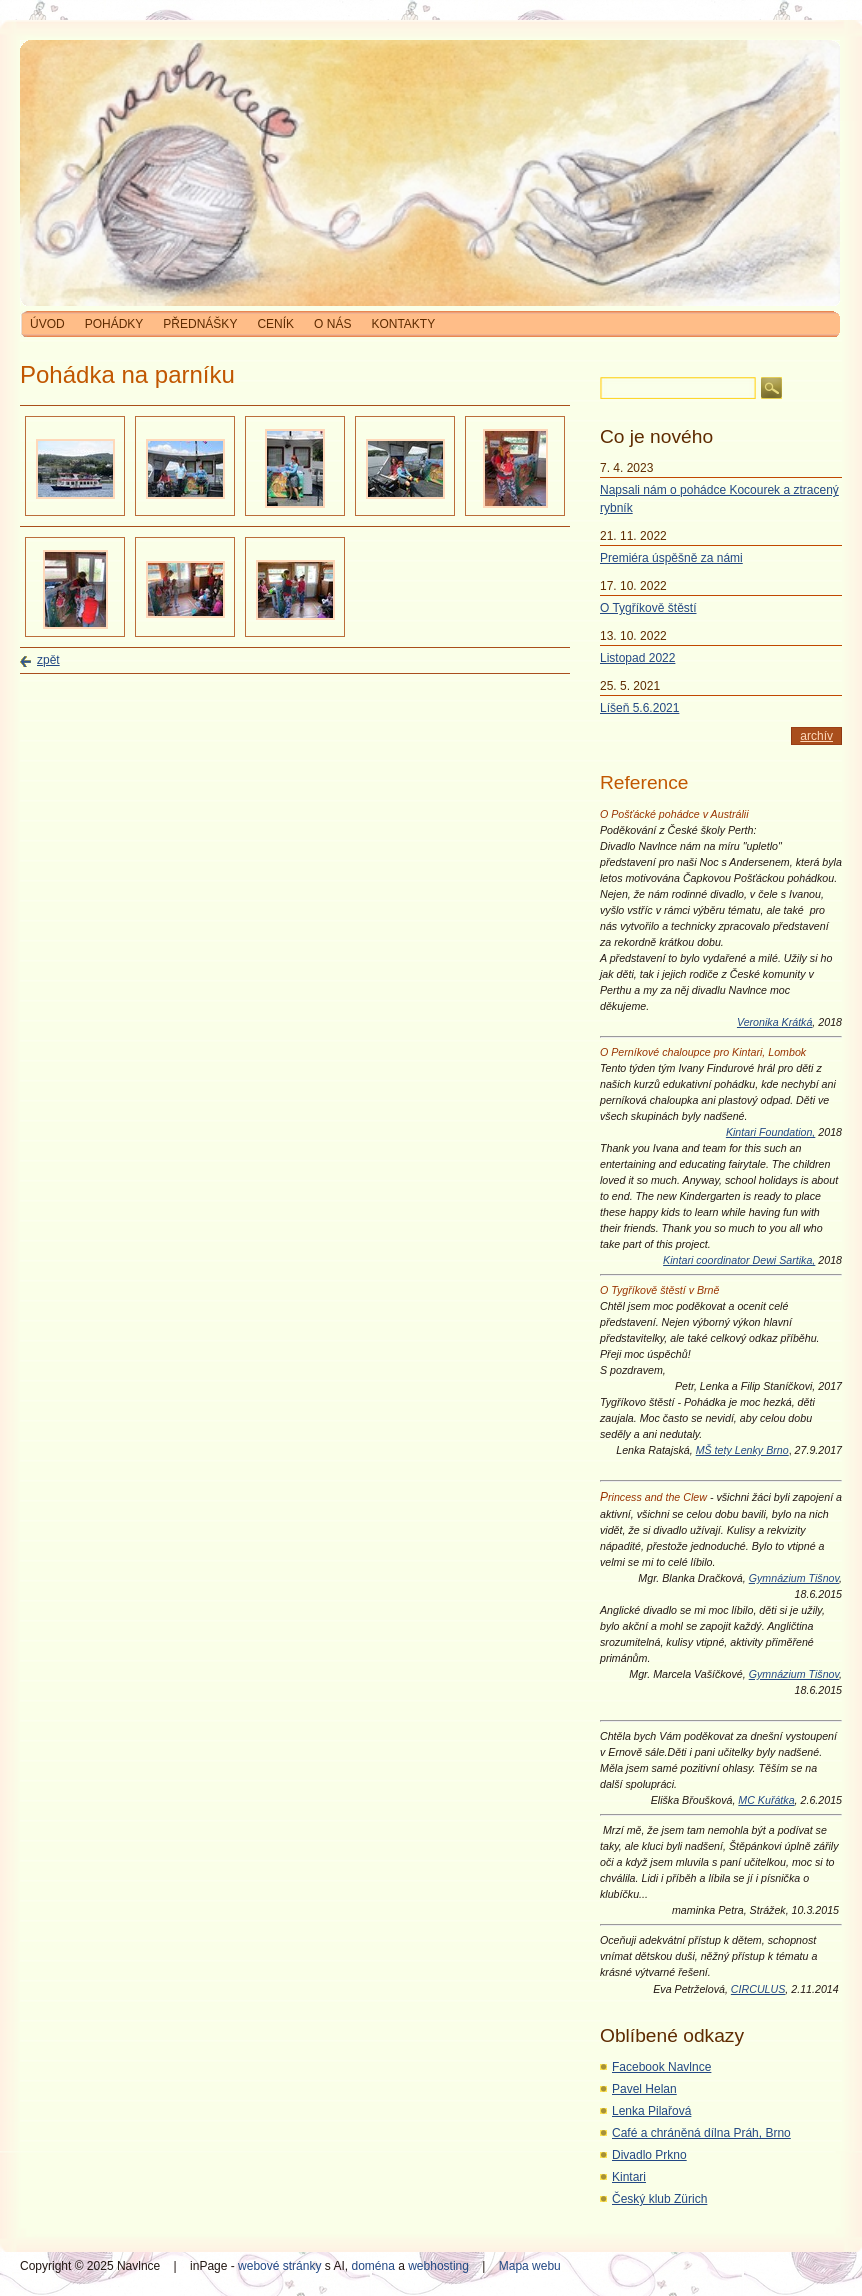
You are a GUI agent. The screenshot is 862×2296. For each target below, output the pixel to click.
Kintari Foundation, (770, 1132)
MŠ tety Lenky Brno (742, 1450)
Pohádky (114, 324)
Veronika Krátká (774, 1022)
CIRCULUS (758, 1989)
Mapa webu (530, 2266)
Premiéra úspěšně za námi (671, 558)
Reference (644, 782)
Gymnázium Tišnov (794, 1578)
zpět (48, 660)
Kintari (629, 2177)
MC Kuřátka (766, 1800)
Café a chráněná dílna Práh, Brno (701, 2133)
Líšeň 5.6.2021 (639, 708)
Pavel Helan (644, 2089)
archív (816, 736)
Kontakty (403, 324)
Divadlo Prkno (649, 2155)
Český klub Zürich (659, 2199)
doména (372, 2266)
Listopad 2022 (637, 658)
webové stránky (279, 2266)
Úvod (47, 324)
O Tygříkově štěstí (648, 608)
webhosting (438, 2266)
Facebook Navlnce (661, 2067)
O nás (332, 324)
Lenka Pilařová (651, 2111)
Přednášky (200, 324)
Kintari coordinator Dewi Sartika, (739, 1260)
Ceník (275, 324)
